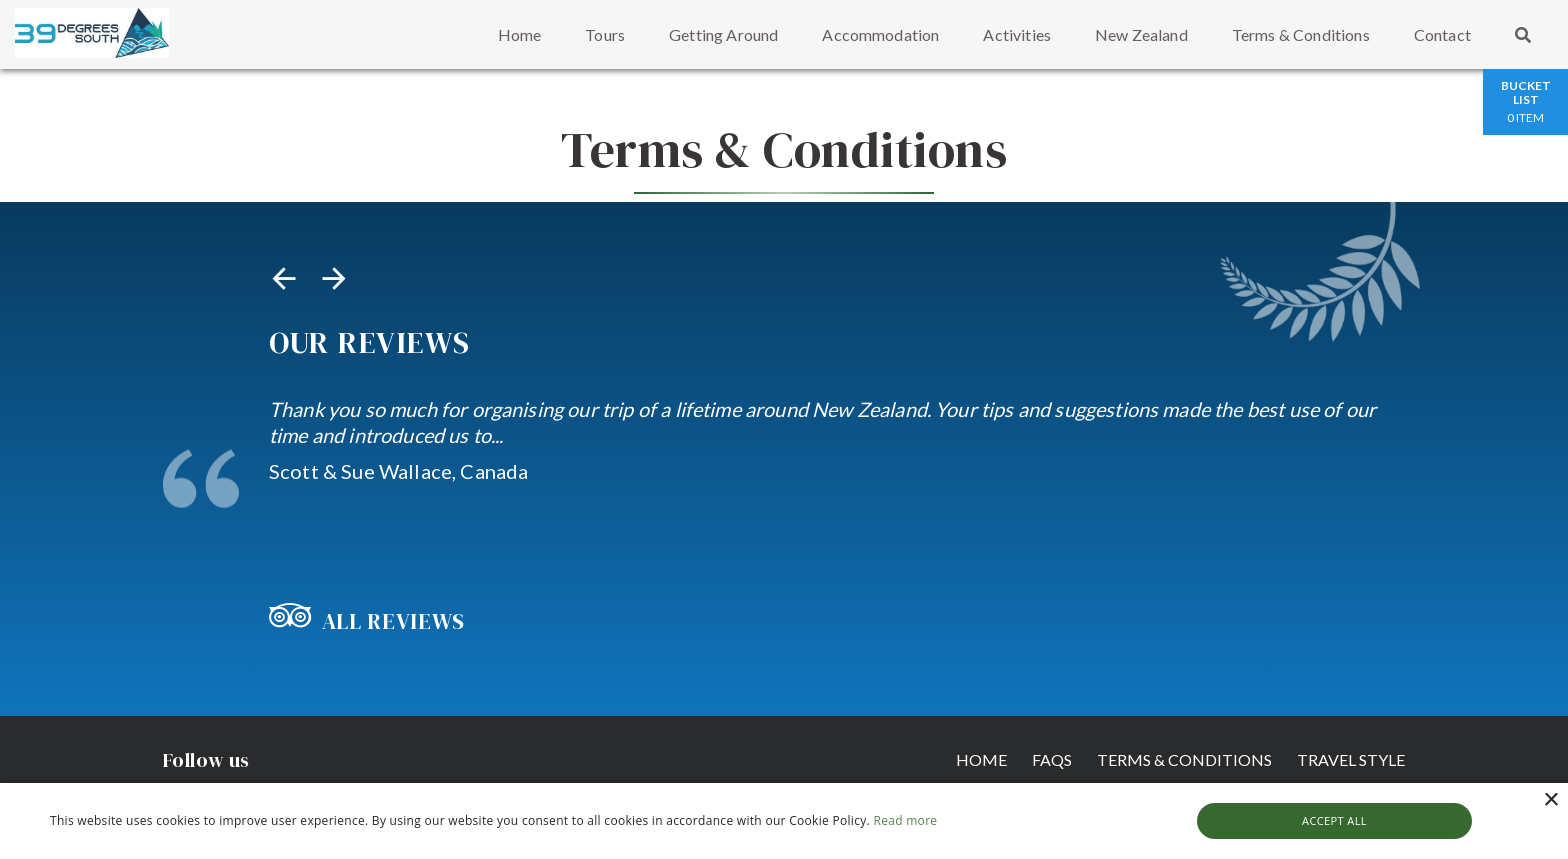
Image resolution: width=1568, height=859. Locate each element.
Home (520, 34)
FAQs (1042, 758)
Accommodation (880, 34)
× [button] (1550, 800)
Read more (905, 820)
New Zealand (1141, 34)
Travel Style (1351, 758)
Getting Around (723, 34)
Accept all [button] (1334, 820)
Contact (1442, 34)
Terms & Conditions (1301, 34)
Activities (1017, 34)
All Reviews (367, 621)
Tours (605, 34)
